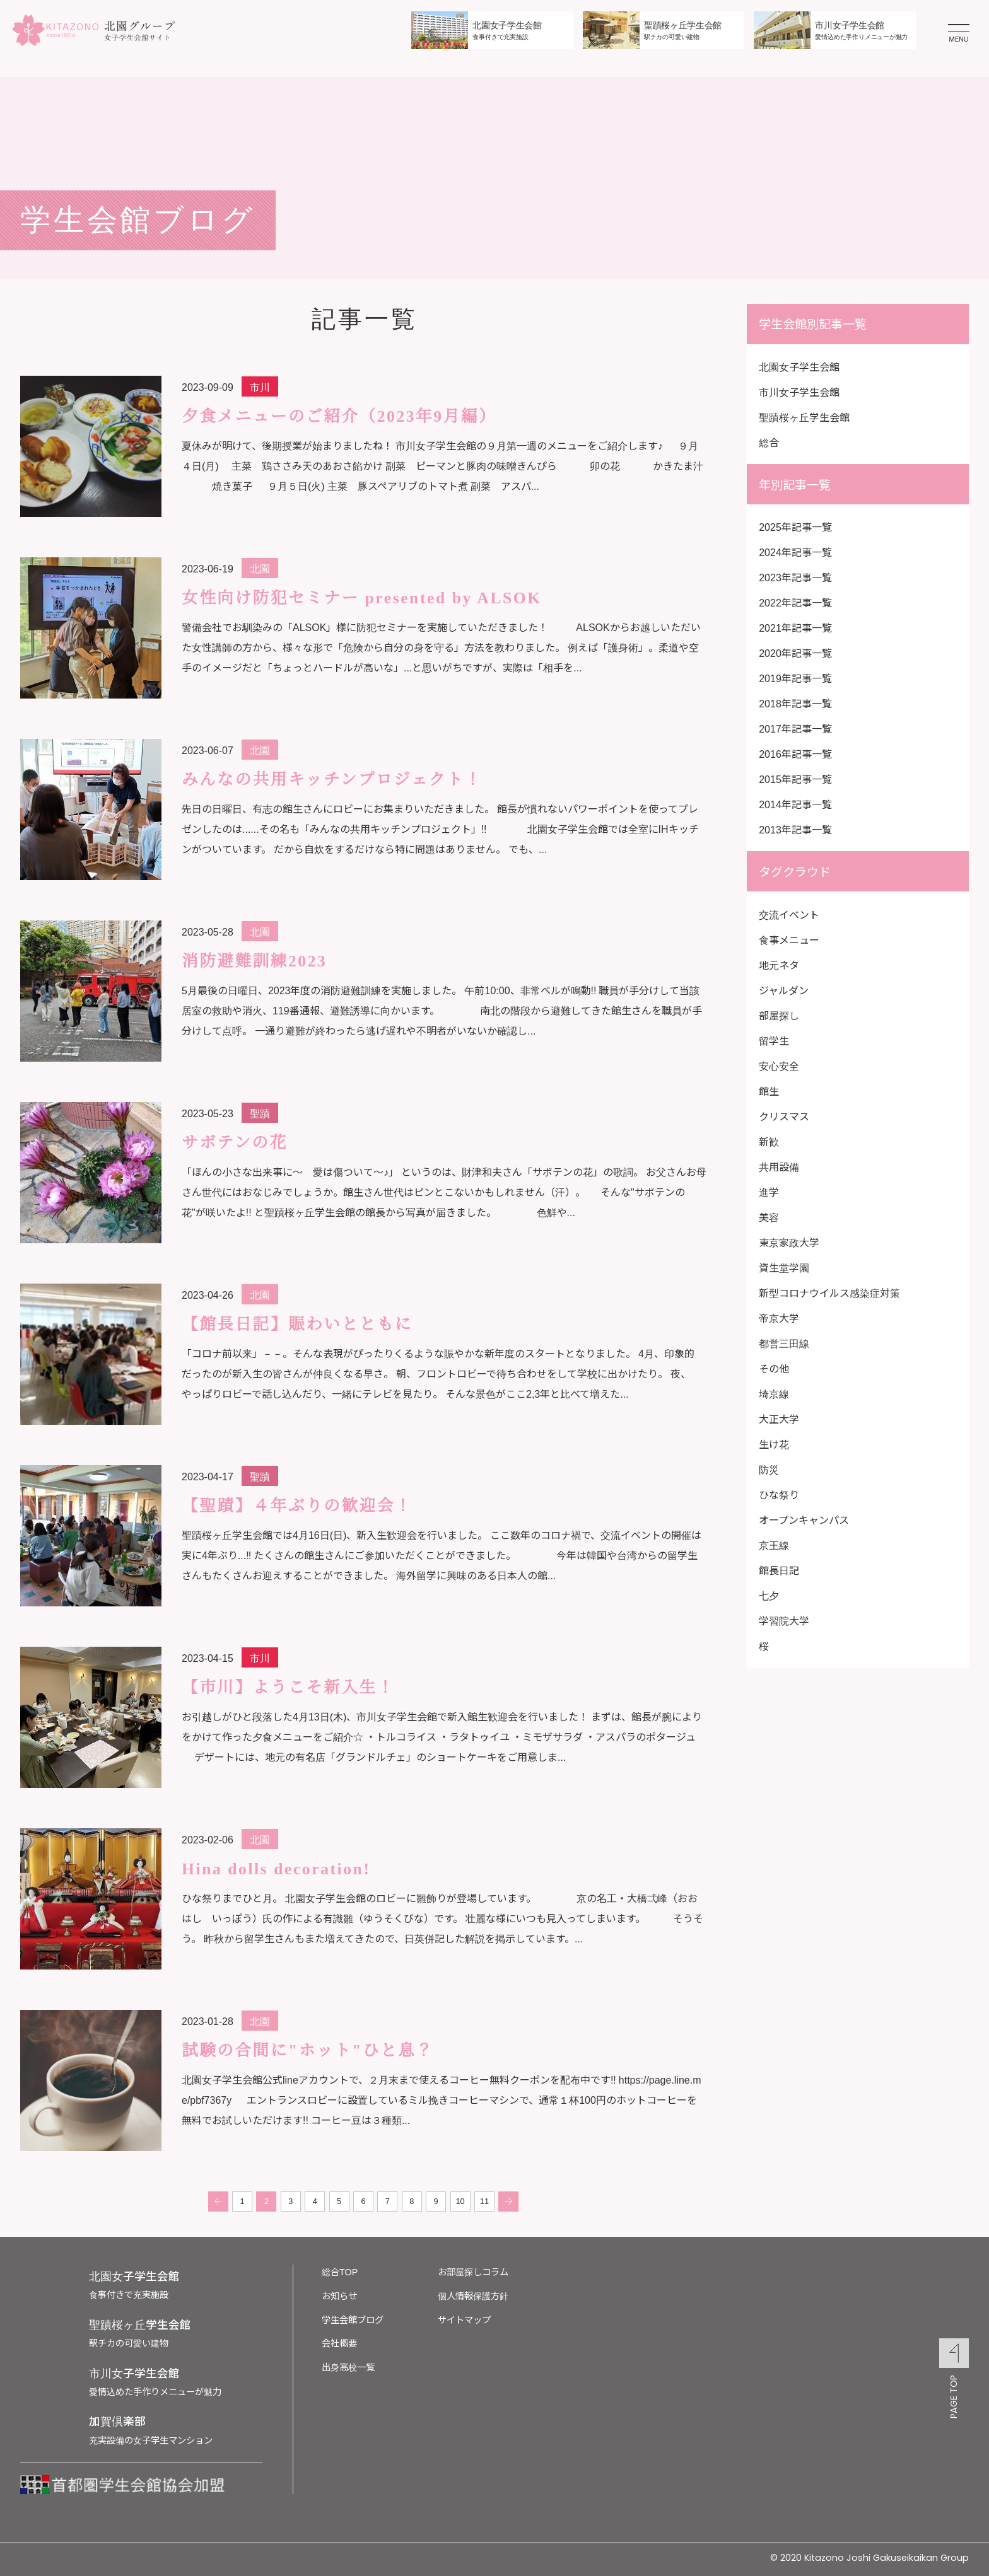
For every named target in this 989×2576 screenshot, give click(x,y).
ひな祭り (779, 1494)
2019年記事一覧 (795, 677)
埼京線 (774, 1393)
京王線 (774, 1544)
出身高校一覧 (348, 2366)
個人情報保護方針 (473, 2295)
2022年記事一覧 (795, 602)
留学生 (774, 1040)
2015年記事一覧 (795, 778)
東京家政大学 (789, 1242)
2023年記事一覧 (795, 576)
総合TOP (340, 2271)
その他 (774, 1368)
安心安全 (779, 1065)
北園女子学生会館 (799, 366)
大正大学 (779, 1418)
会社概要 (339, 2342)
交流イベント (789, 914)
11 (484, 2201)
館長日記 (779, 1569)
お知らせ (339, 2295)
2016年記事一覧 (795, 753)
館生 (769, 1090)
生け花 (774, 1443)
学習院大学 (784, 1620)
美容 (769, 1216)
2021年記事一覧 (795, 627)
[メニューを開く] (958, 30)
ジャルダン (784, 989)
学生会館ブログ (352, 2319)
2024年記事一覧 (795, 551)
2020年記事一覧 (795, 652)
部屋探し (779, 1015)
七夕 (769, 1595)
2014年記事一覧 (795, 803)
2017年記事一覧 (795, 728)
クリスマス (784, 1115)
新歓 (769, 1141)
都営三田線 (784, 1342)
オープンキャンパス (804, 1519)
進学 (769, 1191)
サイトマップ (464, 2319)
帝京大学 (779, 1317)
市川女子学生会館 (799, 391)
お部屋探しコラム (473, 2271)
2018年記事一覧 (795, 703)
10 (460, 2201)
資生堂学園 (784, 1267)
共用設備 (779, 1166)
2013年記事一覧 (795, 829)
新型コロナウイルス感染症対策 (829, 1292)
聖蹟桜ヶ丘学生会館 (804, 416)
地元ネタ (779, 964)
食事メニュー (789, 939)
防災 (769, 1469)
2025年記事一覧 (795, 526)
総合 (769, 442)
